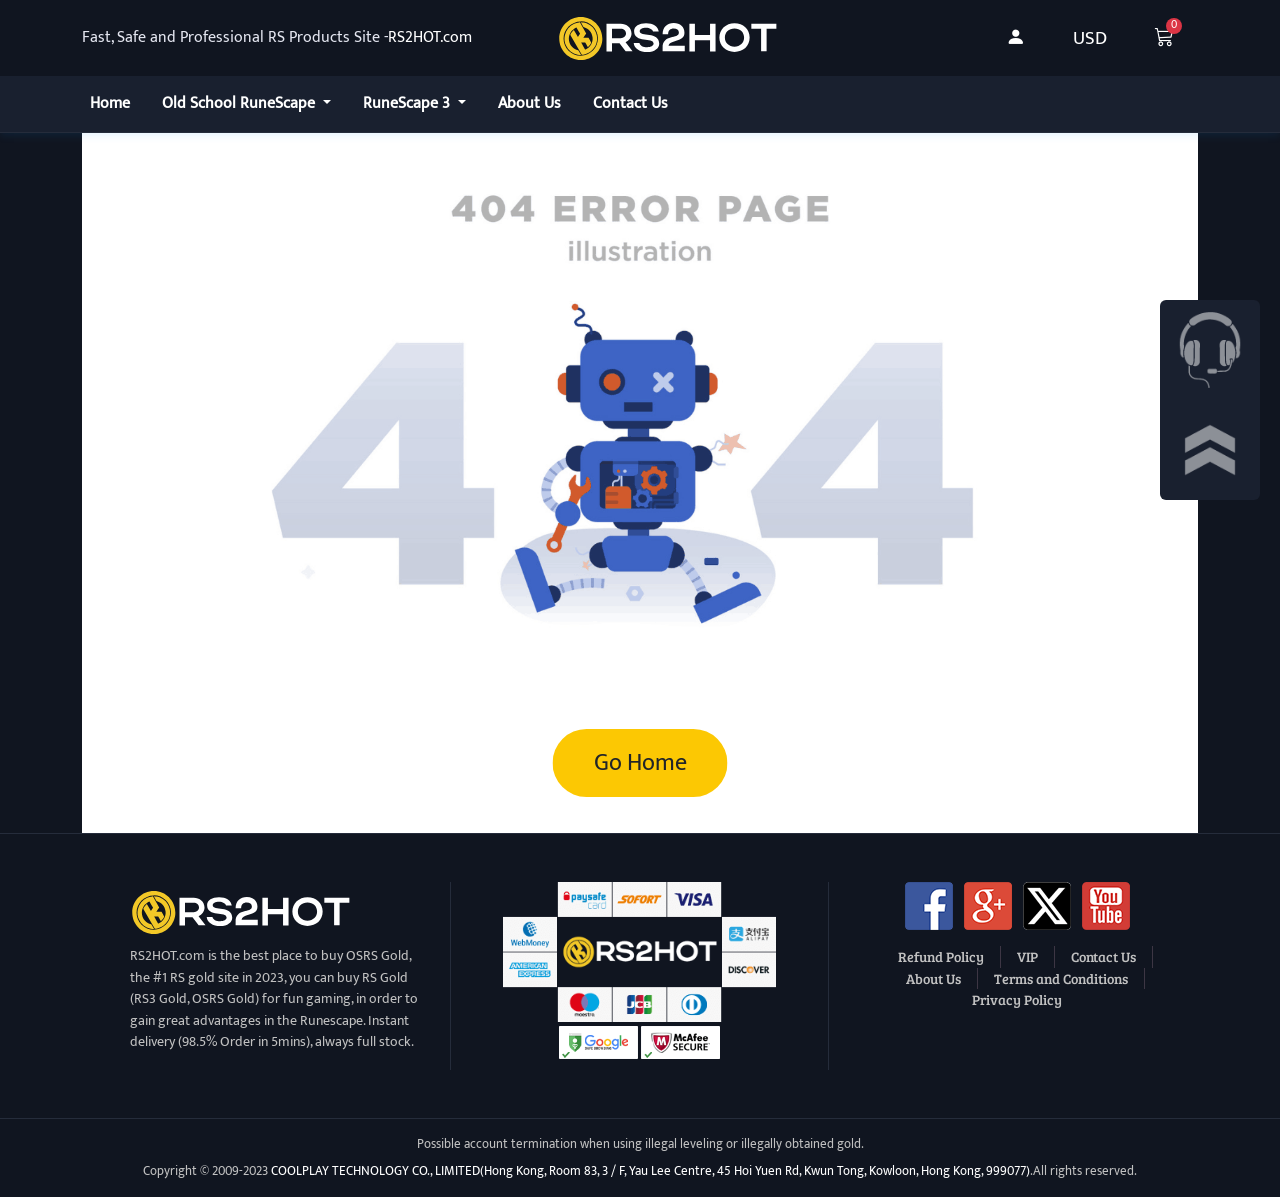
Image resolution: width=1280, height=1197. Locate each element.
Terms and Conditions (1061, 978)
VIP (1027, 956)
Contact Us (630, 103)
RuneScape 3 (408, 103)
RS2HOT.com (430, 38)
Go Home (640, 763)
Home (110, 103)
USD (1090, 38)
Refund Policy (941, 956)
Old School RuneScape (240, 103)
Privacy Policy (1017, 999)
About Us (529, 103)
